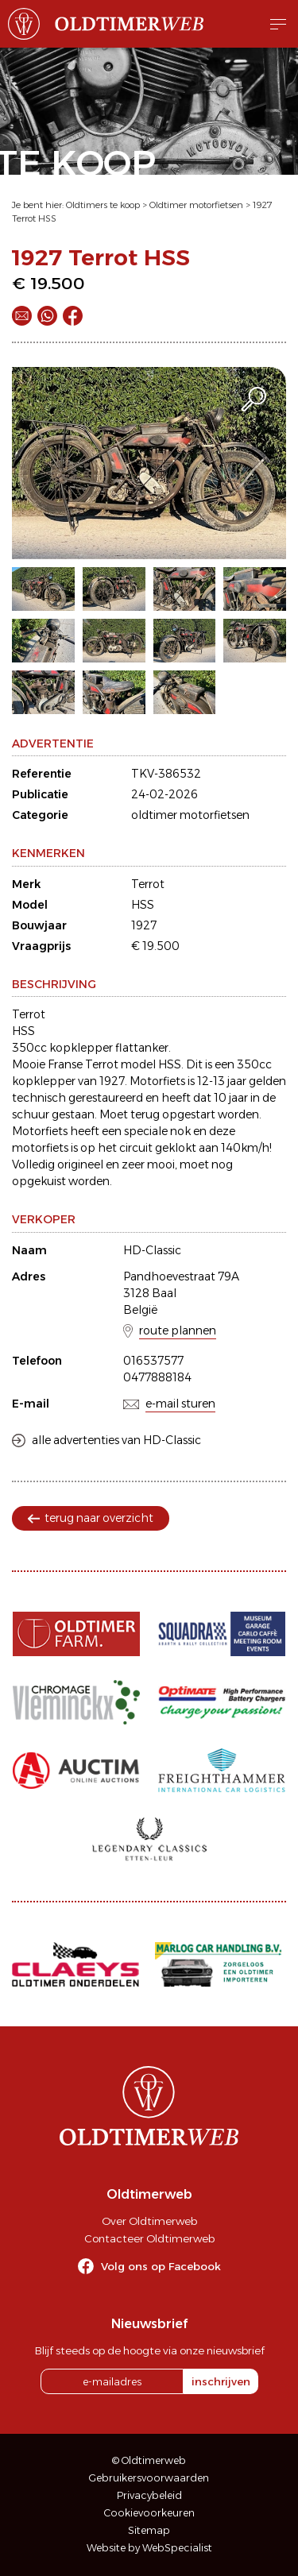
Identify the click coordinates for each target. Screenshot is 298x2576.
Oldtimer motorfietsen (196, 204)
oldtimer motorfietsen (190, 815)
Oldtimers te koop (103, 204)
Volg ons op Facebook (161, 2266)
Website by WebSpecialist (149, 2548)
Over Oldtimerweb (149, 2221)
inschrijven (221, 2381)
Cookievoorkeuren (149, 2513)
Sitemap (149, 2530)
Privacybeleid (149, 2495)
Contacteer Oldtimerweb (149, 2238)
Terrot (147, 884)
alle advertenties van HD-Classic (116, 1440)
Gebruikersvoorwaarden (149, 2478)
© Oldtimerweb (149, 2460)
